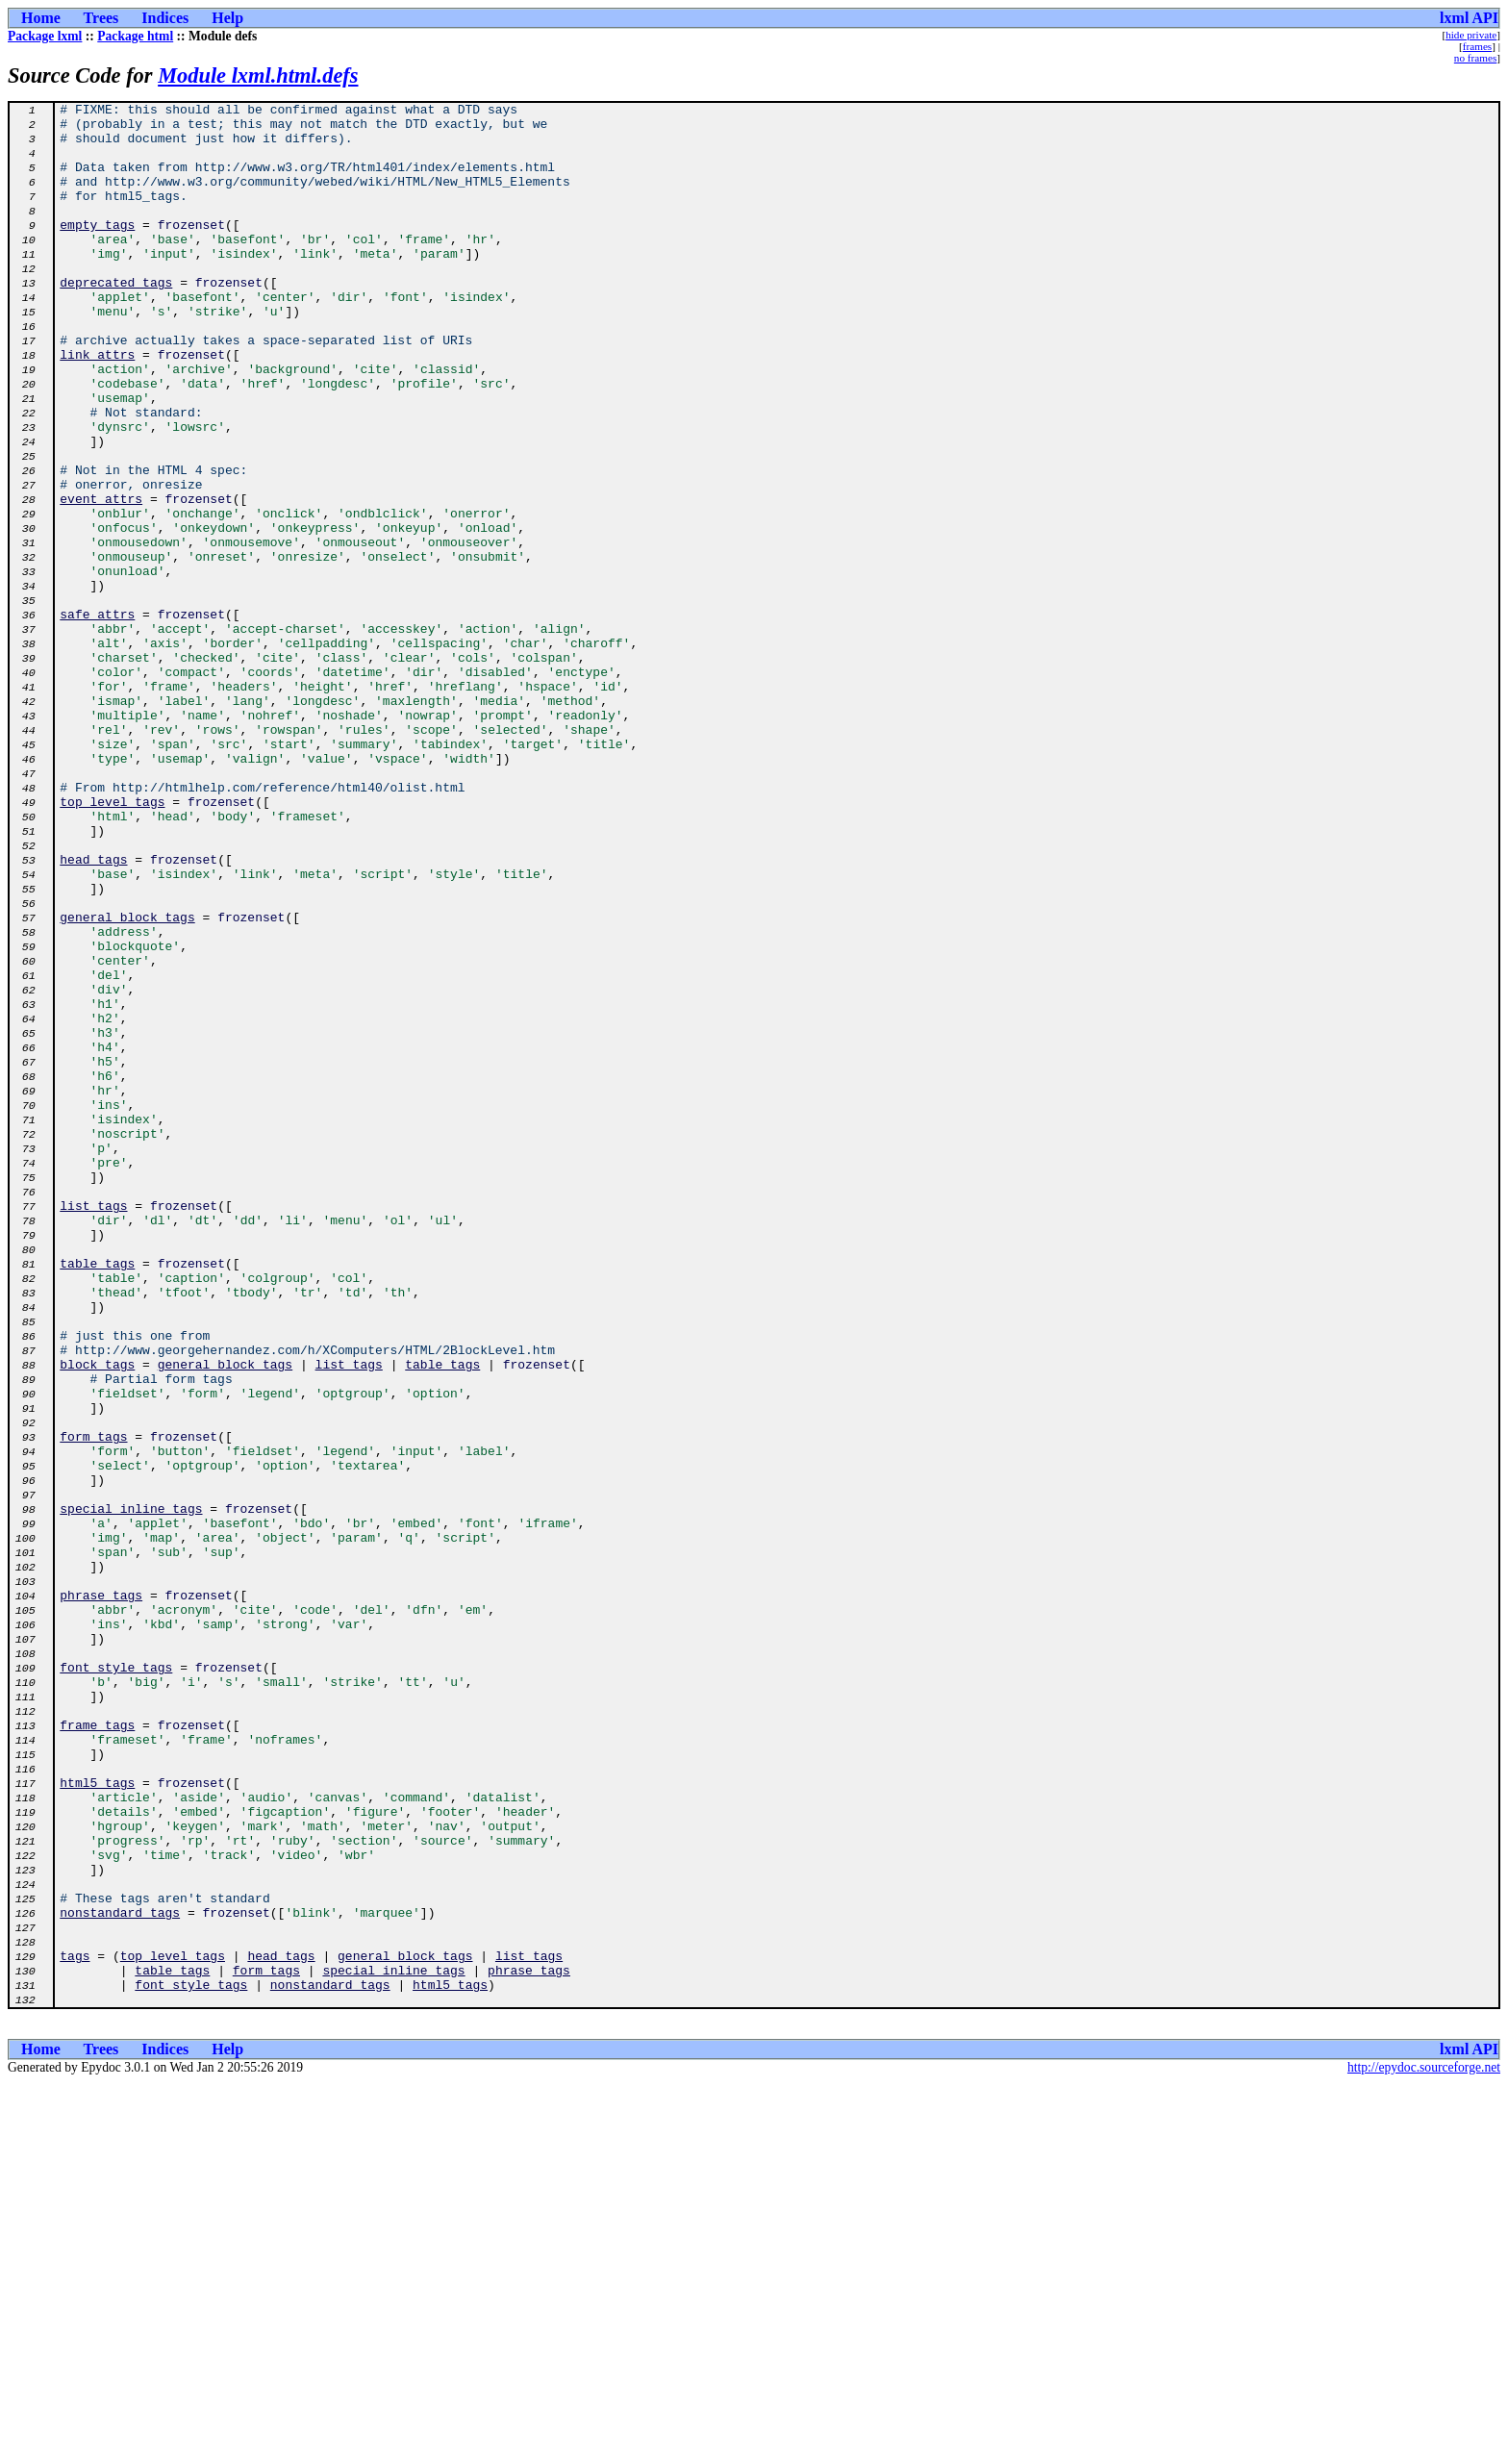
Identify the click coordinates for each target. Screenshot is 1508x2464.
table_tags (97, 1496)
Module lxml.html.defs (258, 75)
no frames (1475, 57)
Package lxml (45, 36)
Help (227, 18)
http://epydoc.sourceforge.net (1423, 2448)
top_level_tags (112, 942)
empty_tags (97, 250)
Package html (135, 36)
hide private (1470, 34)
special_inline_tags (131, 1790)
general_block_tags (127, 1081)
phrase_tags (101, 1894)
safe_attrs (97, 717)
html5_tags (97, 2119)
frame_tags (97, 2050)
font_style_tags (116, 1981)
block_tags (97, 1617)
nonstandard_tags (120, 2275)
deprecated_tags (116, 319)
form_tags (93, 1704)
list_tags (93, 1427)
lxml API (1469, 18)
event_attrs (101, 579)
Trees (101, 18)
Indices (164, 18)
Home (41, 18)
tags (74, 2327)
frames (1477, 46)
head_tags (93, 1011)
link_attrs (97, 406)
